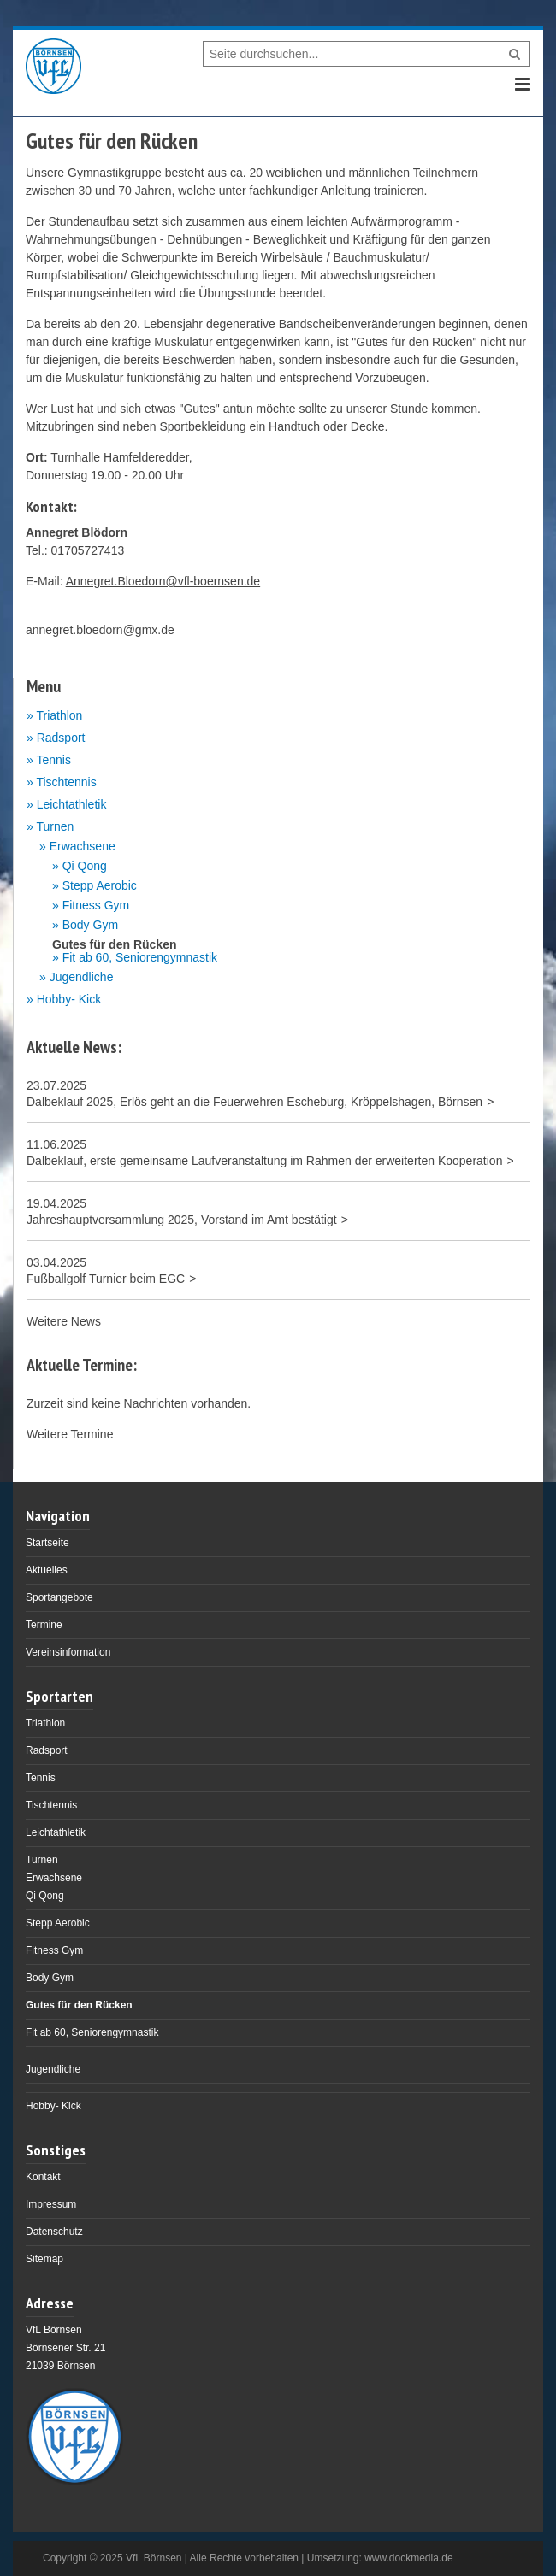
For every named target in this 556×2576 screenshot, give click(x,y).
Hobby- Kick (69, 999)
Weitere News (64, 1321)
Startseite (47, 1543)
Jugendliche (82, 977)
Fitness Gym (96, 905)
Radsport (61, 737)
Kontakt (43, 2177)
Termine (44, 1625)
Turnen (55, 826)
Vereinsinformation (68, 1652)
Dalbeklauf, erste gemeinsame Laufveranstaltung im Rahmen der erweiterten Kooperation (264, 1160)
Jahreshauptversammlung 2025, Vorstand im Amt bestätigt (182, 1219)
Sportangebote (59, 1597)
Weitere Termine (70, 1434)
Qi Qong (84, 866)
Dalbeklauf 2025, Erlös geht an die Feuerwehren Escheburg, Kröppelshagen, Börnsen (254, 1102)
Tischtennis (66, 782)
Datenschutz (54, 2232)
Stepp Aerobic (99, 885)
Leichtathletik (72, 804)
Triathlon (59, 715)
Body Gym (90, 925)
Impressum (51, 2204)
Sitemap (44, 2259)
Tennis (53, 760)
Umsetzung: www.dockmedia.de (380, 2558)
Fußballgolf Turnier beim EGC (106, 1278)
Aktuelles (47, 1570)
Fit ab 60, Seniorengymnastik (139, 957)
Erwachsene (82, 846)
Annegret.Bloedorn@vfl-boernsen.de (163, 581)
